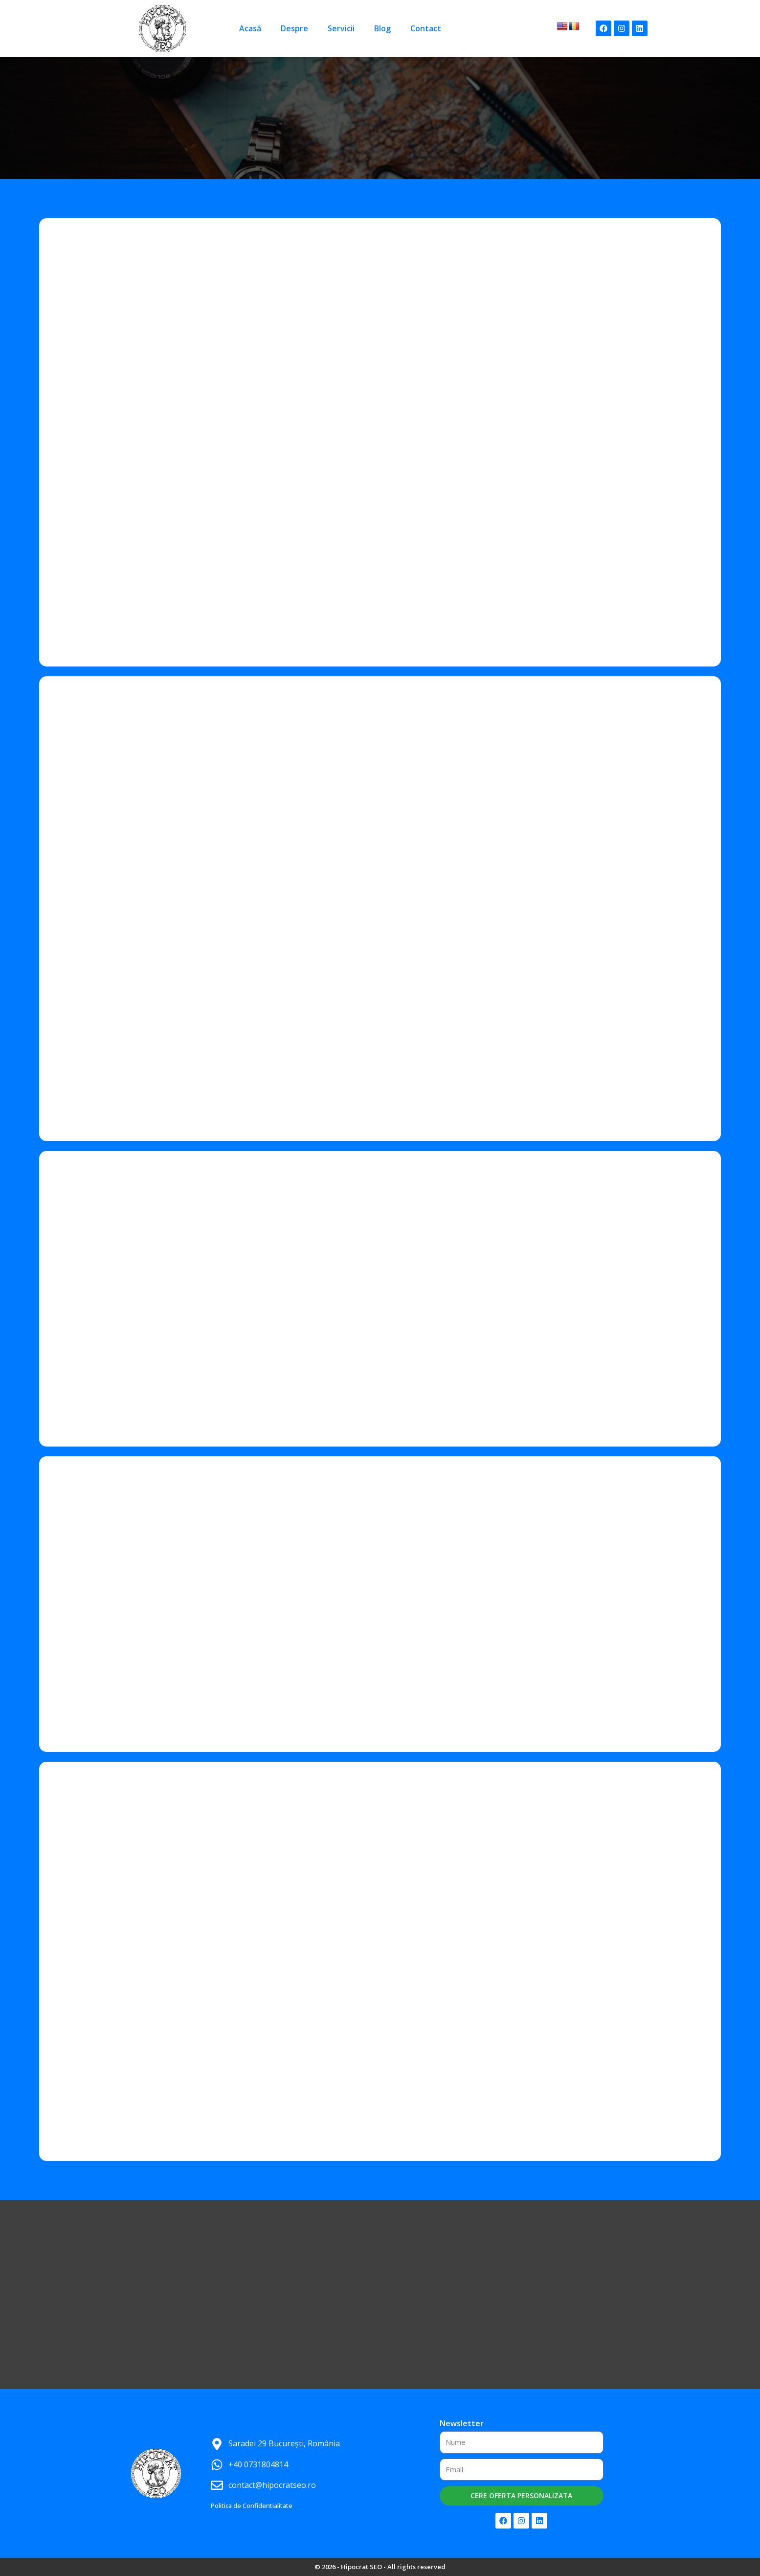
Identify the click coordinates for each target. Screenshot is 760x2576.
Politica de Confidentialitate (251, 2505)
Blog (382, 28)
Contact (425, 28)
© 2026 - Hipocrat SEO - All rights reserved (380, 2566)
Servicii (341, 28)
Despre (294, 28)
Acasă (250, 28)
